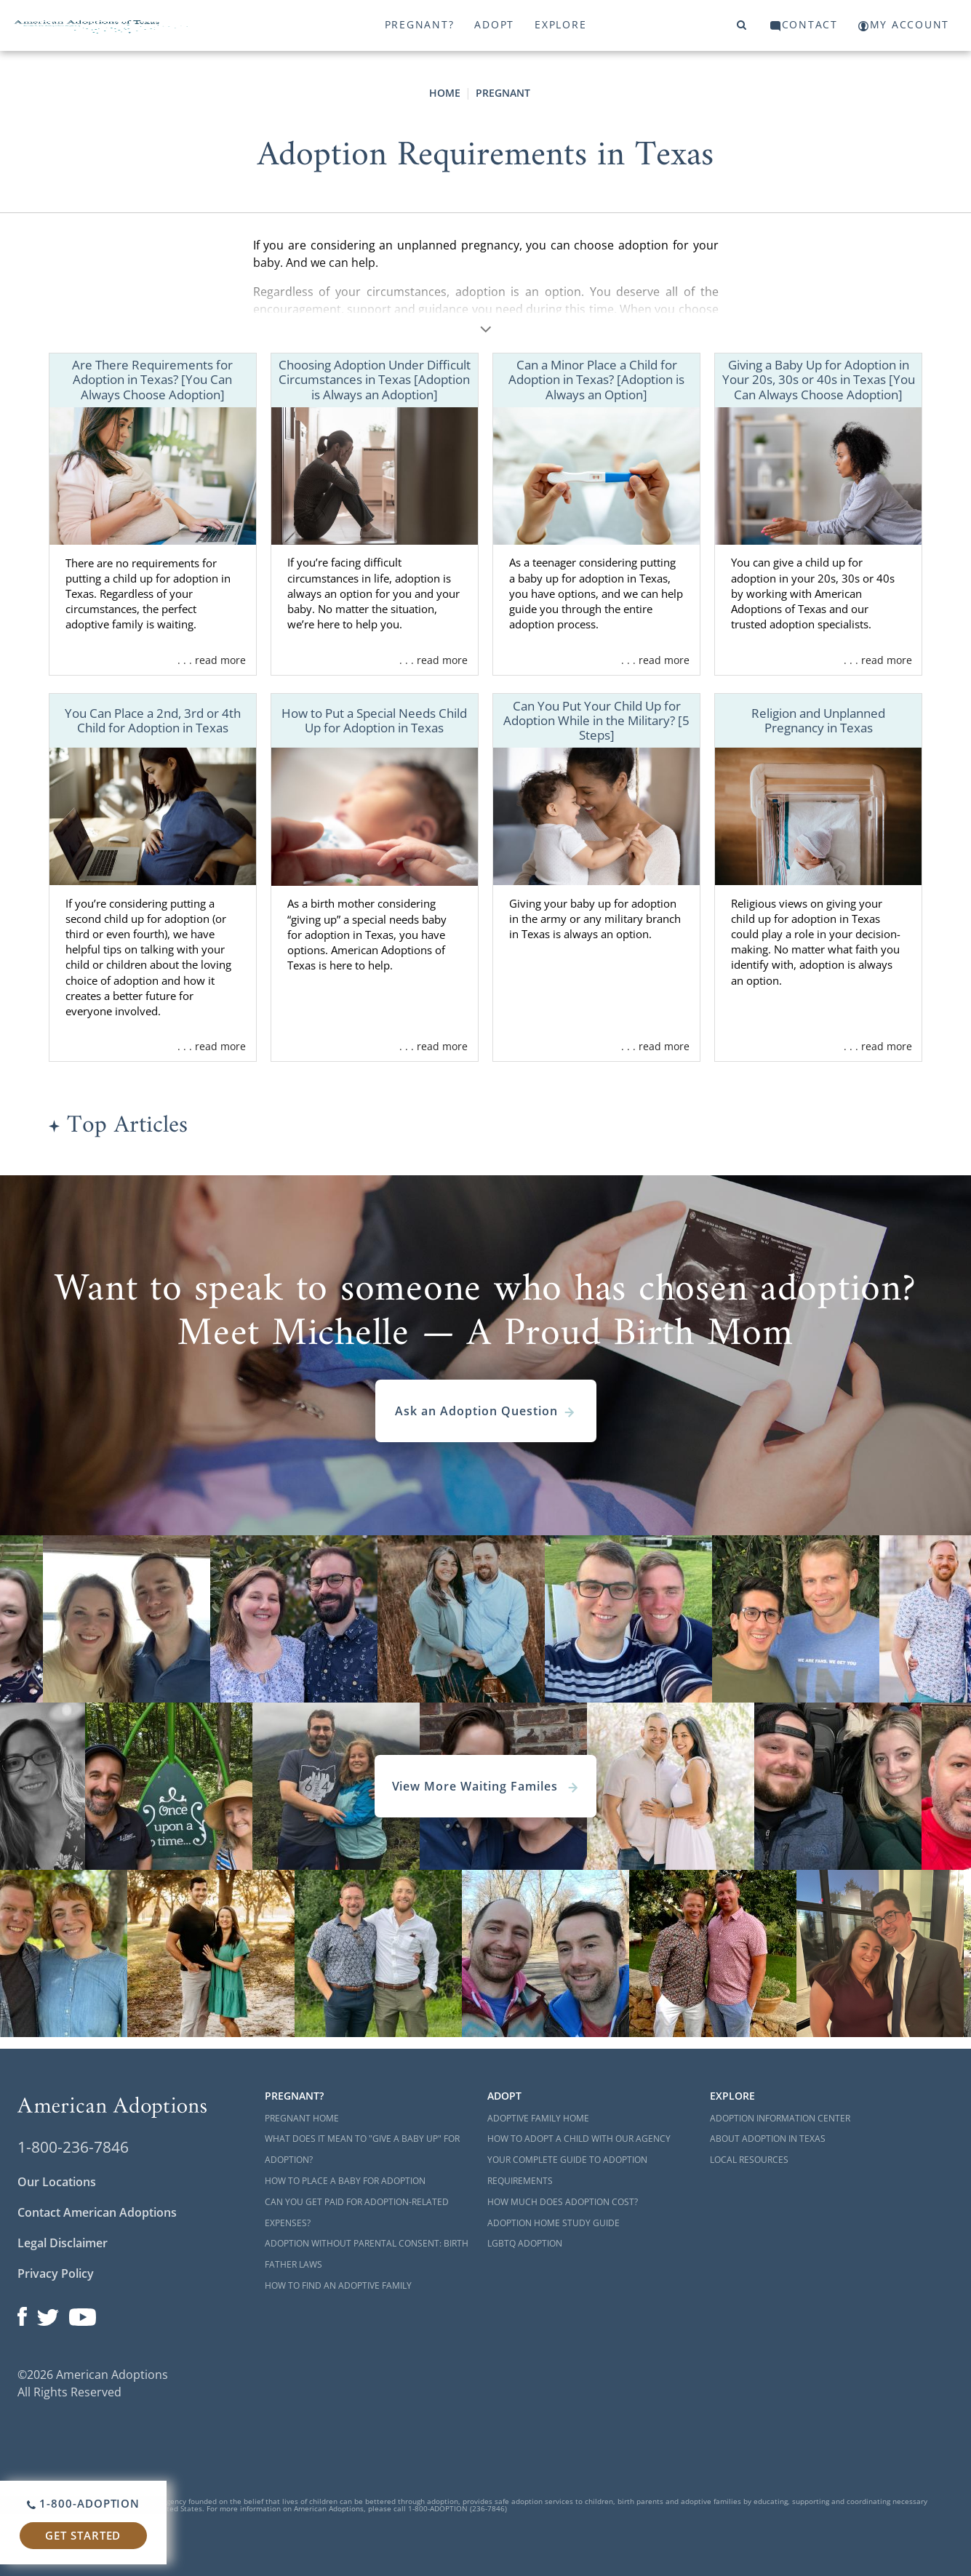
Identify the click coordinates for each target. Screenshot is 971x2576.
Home (444, 93)
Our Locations (56, 2182)
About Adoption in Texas (768, 2138)
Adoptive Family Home (538, 2118)
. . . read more (211, 660)
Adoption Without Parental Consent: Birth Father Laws (366, 2254)
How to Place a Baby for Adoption (345, 2181)
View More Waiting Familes (486, 1786)
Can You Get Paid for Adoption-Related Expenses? (357, 2212)
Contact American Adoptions (97, 2212)
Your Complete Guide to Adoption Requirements (567, 2170)
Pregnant (503, 93)
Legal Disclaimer (62, 2243)
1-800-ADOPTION (83, 2503)
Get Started (83, 2535)
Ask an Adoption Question (485, 1411)
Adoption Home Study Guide (553, 2223)
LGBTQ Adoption (524, 2243)
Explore (560, 24)
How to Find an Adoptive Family (338, 2285)
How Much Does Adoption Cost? (562, 2202)
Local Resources (749, 2159)
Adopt (494, 24)
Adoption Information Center (780, 2118)
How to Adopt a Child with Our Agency (579, 2138)
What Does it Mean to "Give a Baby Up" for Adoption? (362, 2149)
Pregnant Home (302, 2118)
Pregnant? (420, 24)
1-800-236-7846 (73, 2147)
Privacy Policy (55, 2273)
